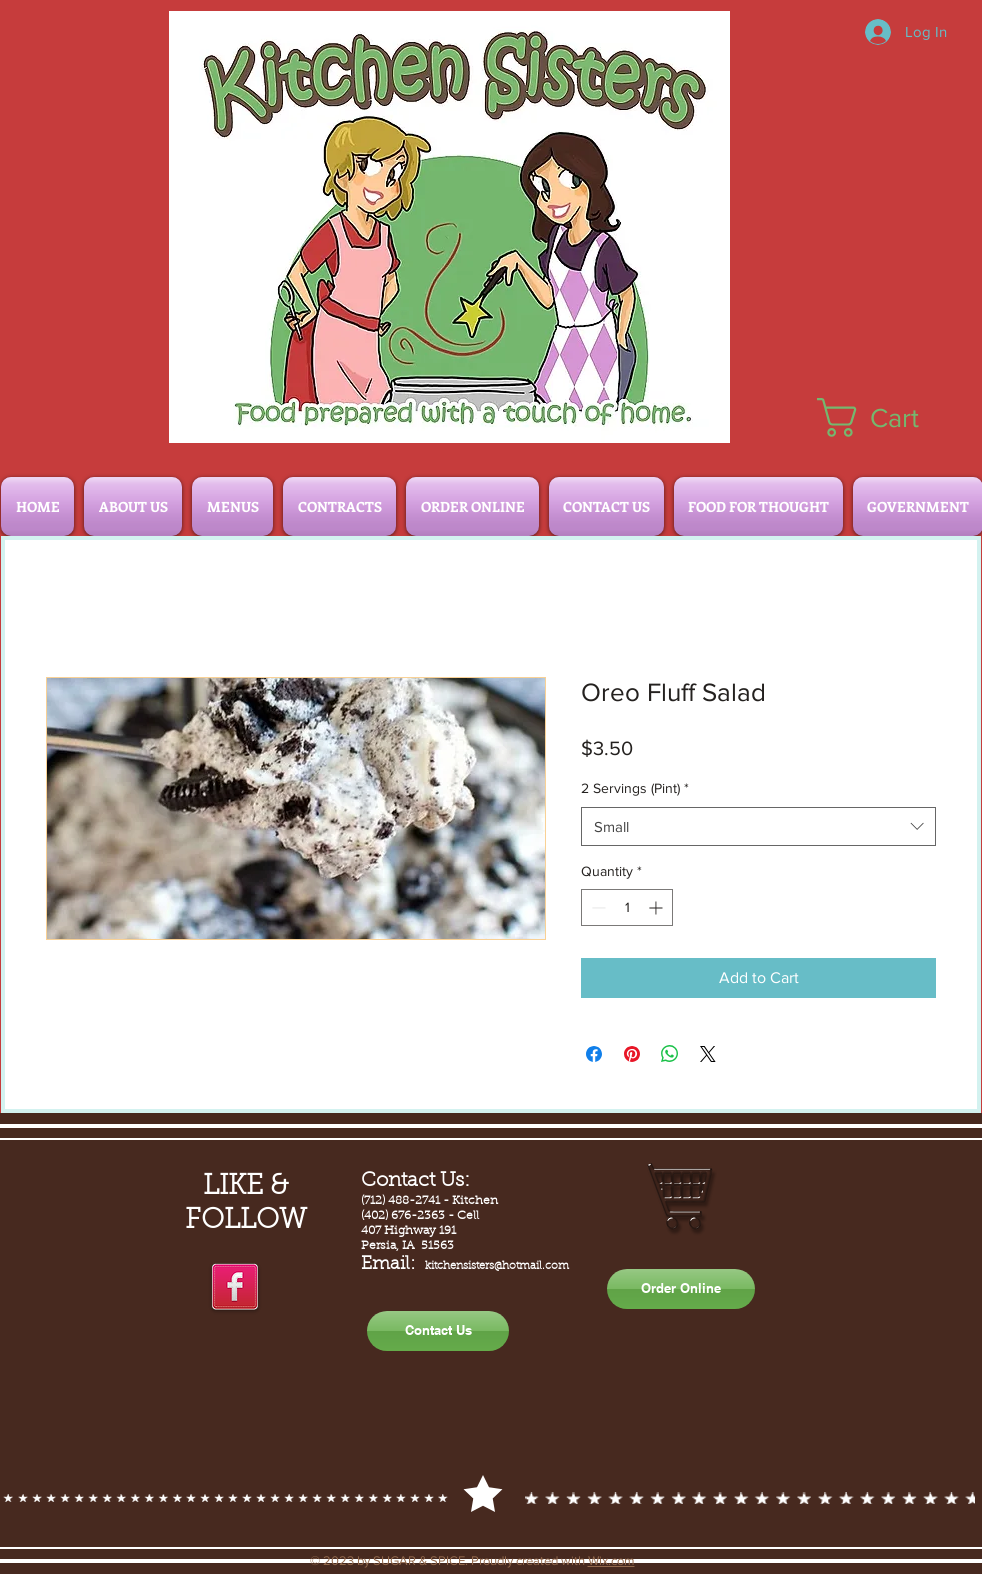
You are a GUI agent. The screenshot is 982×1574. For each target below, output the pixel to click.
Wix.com (611, 1560)
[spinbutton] (627, 907)
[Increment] (657, 907)
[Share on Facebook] (594, 1054)
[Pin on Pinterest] (632, 1054)
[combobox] (758, 826)
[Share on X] (708, 1054)
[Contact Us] (438, 1331)
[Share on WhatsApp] (670, 1054)
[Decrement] (596, 907)
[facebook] (235, 1288)
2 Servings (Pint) (635, 788)
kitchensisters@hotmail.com (497, 1266)
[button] (890, 417)
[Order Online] (681, 1289)
